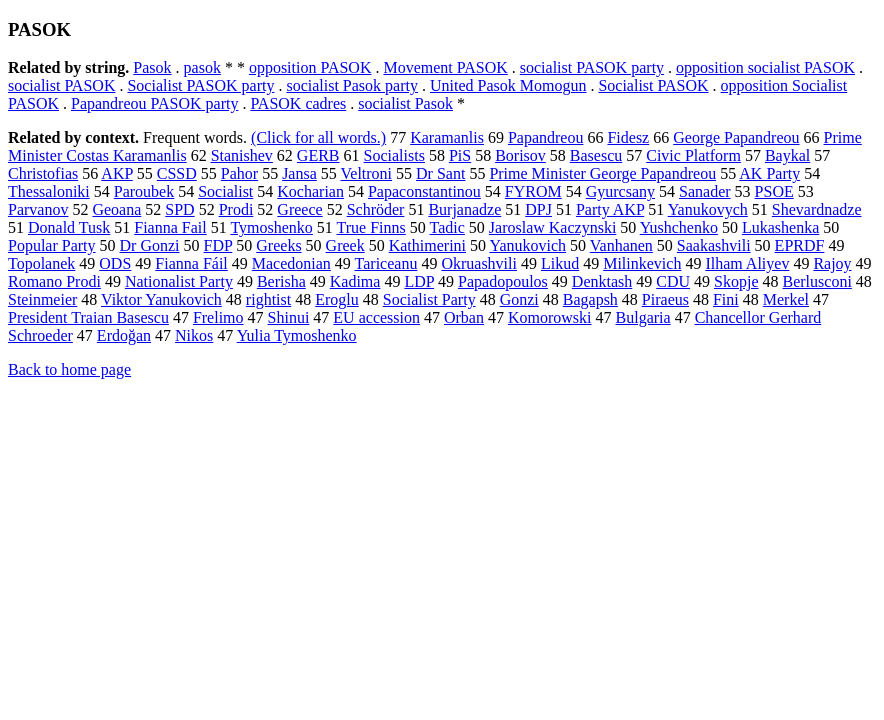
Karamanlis (447, 137)
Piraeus (665, 299)
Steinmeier (42, 299)
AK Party (769, 173)
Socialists (394, 155)
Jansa (299, 173)
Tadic (447, 227)
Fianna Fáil (191, 263)
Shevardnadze (817, 209)
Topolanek (41, 263)
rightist (268, 299)
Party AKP (610, 209)
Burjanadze (464, 209)
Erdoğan (124, 335)
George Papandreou (736, 137)
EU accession (376, 317)
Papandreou (546, 137)
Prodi (236, 209)
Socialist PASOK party (200, 85)
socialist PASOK (61, 85)
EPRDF (800, 245)
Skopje (736, 281)
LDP (419, 281)
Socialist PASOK (653, 85)
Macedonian (291, 263)
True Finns (371, 227)
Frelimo (218, 317)
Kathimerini (427, 245)
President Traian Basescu (88, 317)
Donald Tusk (69, 227)
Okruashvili (479, 263)
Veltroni (367, 173)
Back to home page (69, 369)
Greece (299, 209)
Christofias (43, 173)
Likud (560, 263)
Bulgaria (643, 317)
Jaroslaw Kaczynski (553, 227)
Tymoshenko (271, 227)
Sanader (705, 191)
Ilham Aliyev (747, 263)
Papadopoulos (503, 281)
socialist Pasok (405, 103)
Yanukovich (527, 245)
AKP (116, 173)
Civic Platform (693, 155)
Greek (345, 245)
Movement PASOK (445, 67)
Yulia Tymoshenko (297, 335)
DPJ (538, 209)
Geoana (116, 209)
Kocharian (310, 191)
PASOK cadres (298, 103)
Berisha (281, 281)
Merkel (786, 299)
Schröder (376, 209)
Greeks (278, 245)
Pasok (152, 67)
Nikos (194, 335)
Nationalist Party (179, 281)
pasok (202, 67)
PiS (460, 155)
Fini (726, 299)
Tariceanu (386, 263)
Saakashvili (714, 245)
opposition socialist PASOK (765, 67)
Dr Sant (440, 173)
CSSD (177, 173)
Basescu (596, 155)
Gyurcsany (620, 191)
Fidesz (628, 137)
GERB (318, 155)
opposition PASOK (310, 67)
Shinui (289, 317)
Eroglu (337, 299)
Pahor (239, 173)
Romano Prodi (54, 281)
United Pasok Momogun (508, 85)
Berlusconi (817, 281)
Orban (464, 317)
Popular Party (52, 245)
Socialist (225, 191)
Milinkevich (642, 263)
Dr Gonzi (150, 245)
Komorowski (550, 317)
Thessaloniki (49, 191)
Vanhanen (621, 245)
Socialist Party (429, 299)
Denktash (602, 281)
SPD (179, 209)
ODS (115, 263)
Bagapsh (590, 299)
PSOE (774, 191)
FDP (218, 245)
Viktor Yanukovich (161, 299)
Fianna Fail (170, 227)
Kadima (355, 281)
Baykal (787, 155)
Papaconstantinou (424, 191)
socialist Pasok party (352, 85)
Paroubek (144, 191)
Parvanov (38, 209)
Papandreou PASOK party (154, 103)
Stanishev (242, 155)
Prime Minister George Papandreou (602, 173)
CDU (673, 281)
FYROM (533, 191)
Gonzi (519, 299)
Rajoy (832, 263)
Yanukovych (708, 209)
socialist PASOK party (592, 67)
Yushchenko (679, 227)
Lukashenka (780, 227)
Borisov (520, 155)
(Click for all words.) (318, 137)
